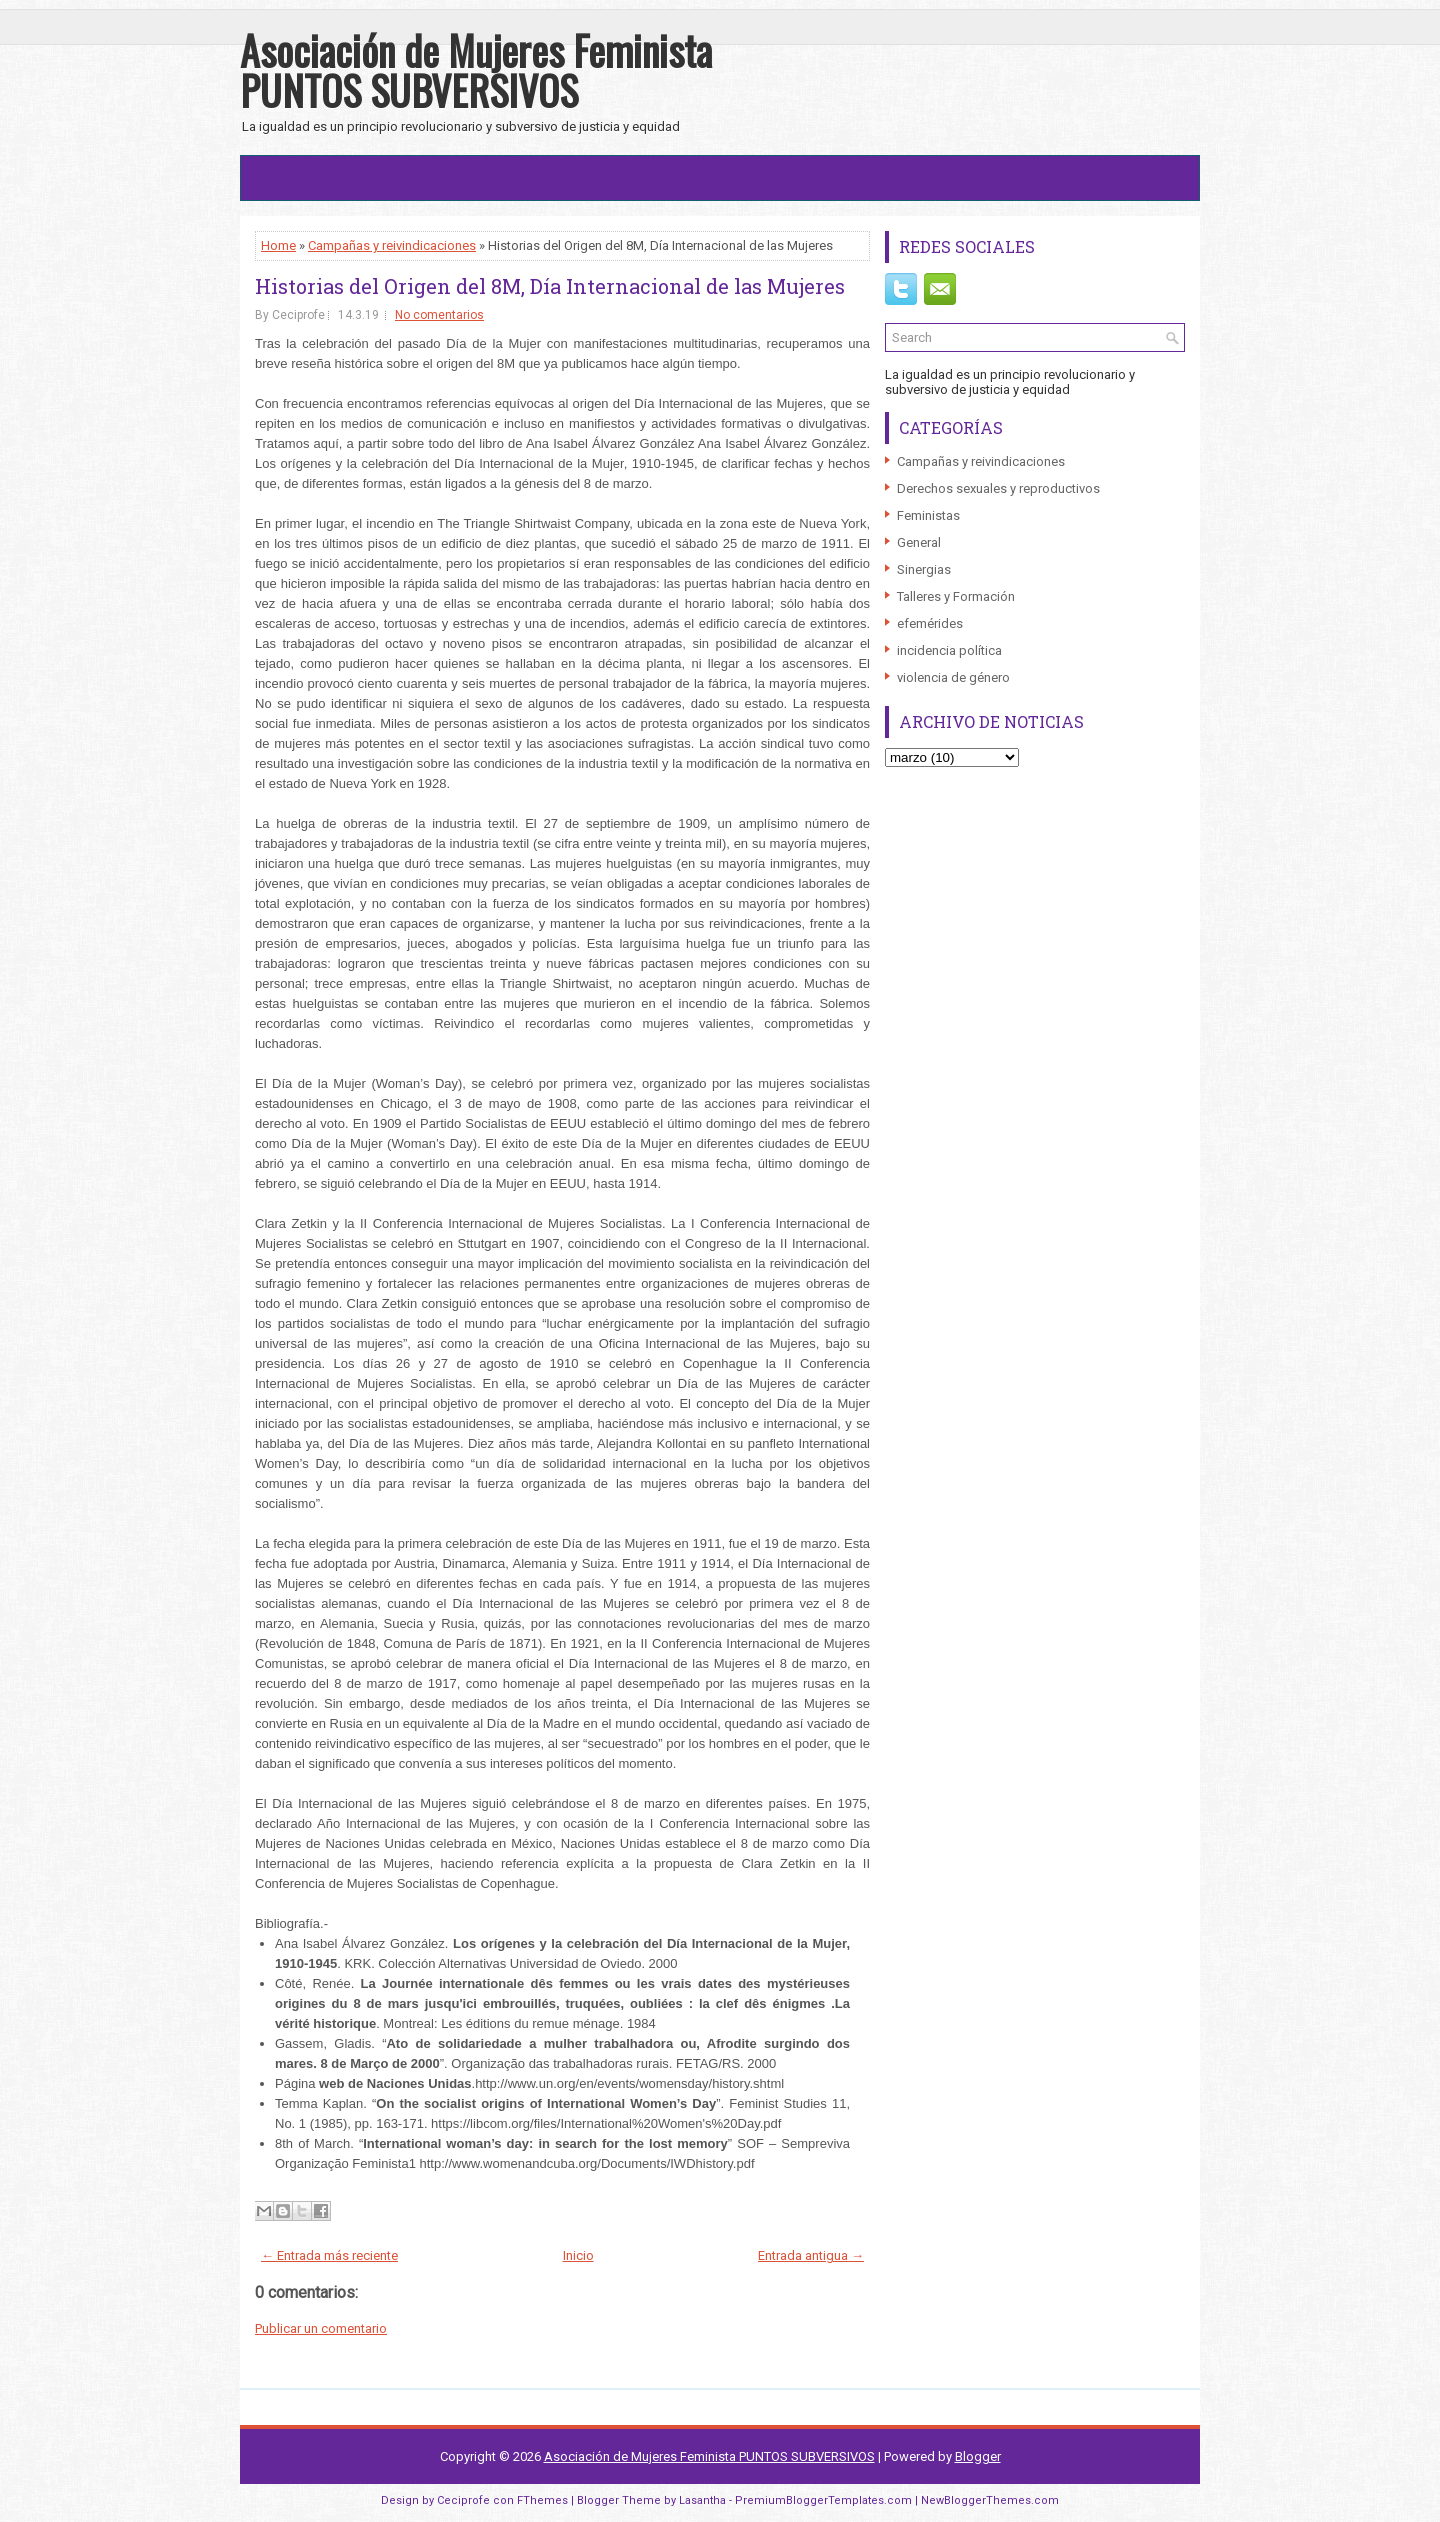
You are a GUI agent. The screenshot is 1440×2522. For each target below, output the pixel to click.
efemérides (930, 623)
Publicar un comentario (321, 2328)
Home (278, 245)
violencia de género (953, 677)
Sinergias (924, 569)
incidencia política (949, 650)
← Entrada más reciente (329, 2255)
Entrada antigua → (811, 2255)
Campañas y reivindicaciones (392, 245)
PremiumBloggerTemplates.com (823, 2500)
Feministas (928, 515)
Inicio (578, 2255)
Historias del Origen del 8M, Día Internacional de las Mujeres (550, 286)
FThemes (542, 2500)
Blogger (978, 2456)
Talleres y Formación (956, 596)
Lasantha (702, 2500)
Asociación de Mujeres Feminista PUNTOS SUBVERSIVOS (476, 70)
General (919, 542)
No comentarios (439, 315)
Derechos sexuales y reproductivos (998, 488)
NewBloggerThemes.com (990, 2500)
